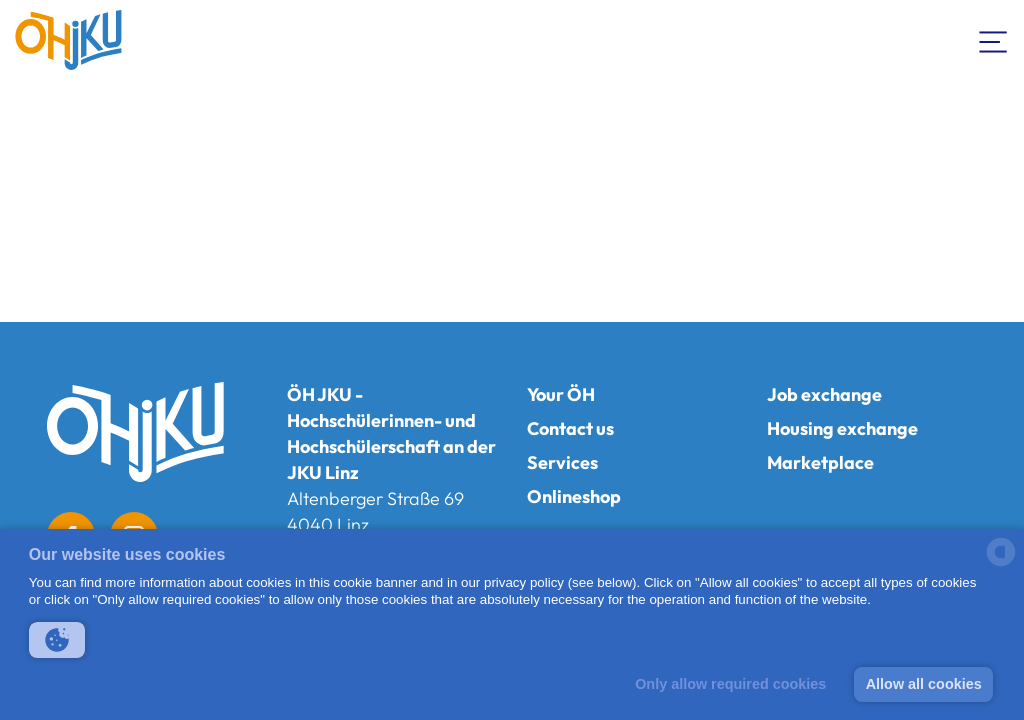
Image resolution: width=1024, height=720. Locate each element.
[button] (57, 640)
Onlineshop (574, 496)
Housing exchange (842, 428)
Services (562, 462)
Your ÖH (561, 394)
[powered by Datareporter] (1001, 564)
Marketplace (820, 462)
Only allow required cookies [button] (730, 684)
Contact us (570, 428)
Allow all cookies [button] (924, 684)
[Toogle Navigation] (994, 40)
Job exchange (824, 394)
